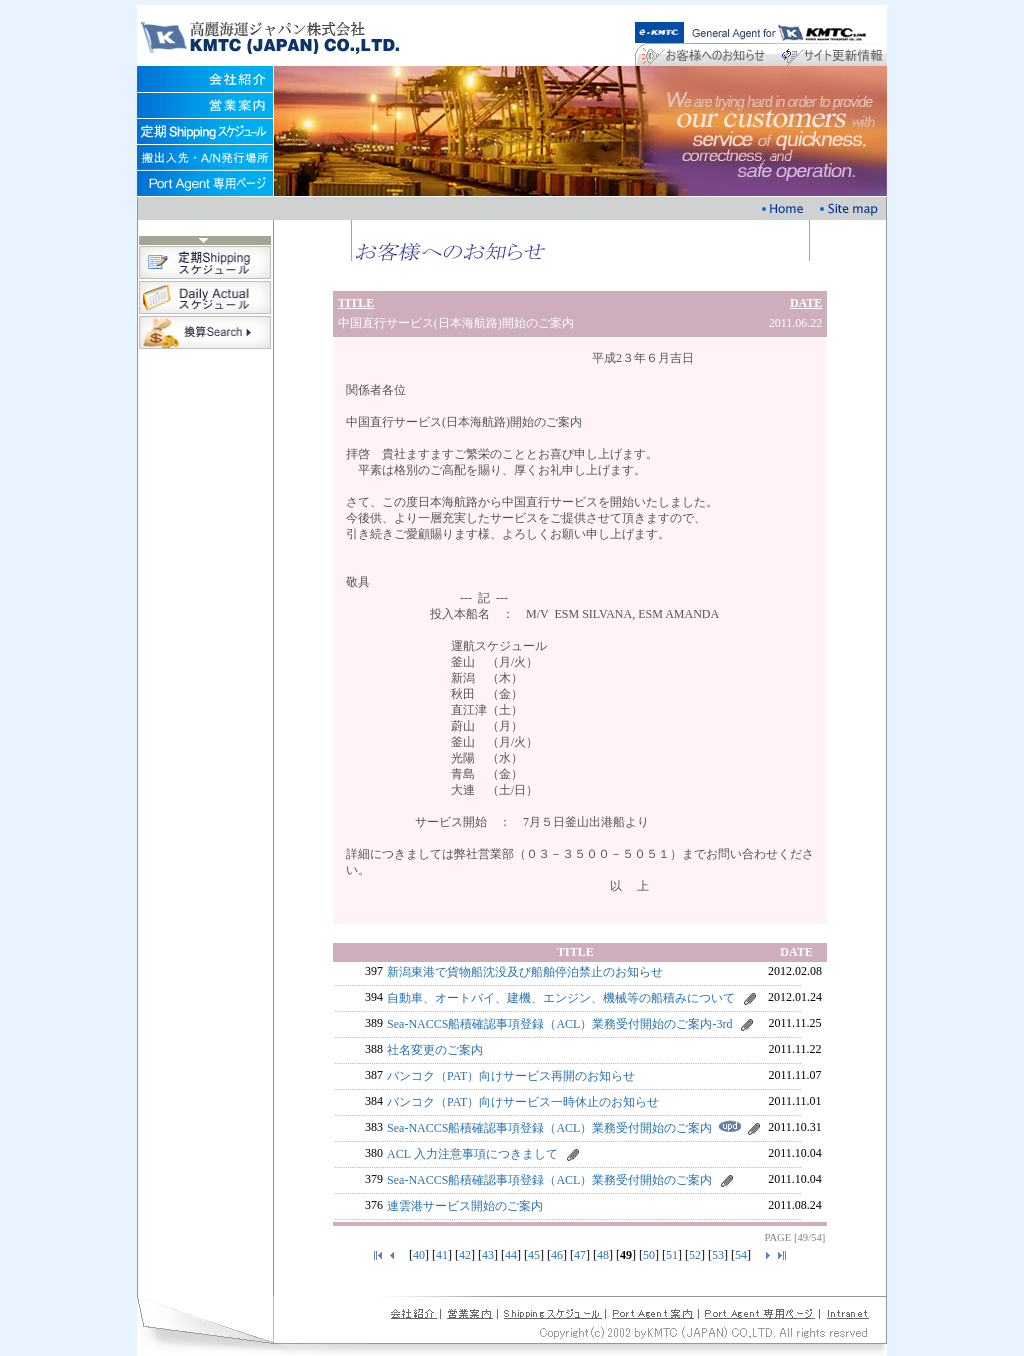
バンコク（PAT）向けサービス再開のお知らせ (511, 1076)
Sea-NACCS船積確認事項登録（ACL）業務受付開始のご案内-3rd (559, 1024)
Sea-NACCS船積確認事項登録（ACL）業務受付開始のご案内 (549, 1128)
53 (718, 1255)
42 (465, 1255)
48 (603, 1255)
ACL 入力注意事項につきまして (472, 1154)
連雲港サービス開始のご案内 (465, 1206)
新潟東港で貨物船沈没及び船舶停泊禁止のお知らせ (525, 972)
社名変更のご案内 (435, 1050)
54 (741, 1255)
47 (580, 1255)
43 (488, 1255)
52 (695, 1255)
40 (419, 1255)
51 (672, 1255)
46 (557, 1255)
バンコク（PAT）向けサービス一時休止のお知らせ (523, 1102)
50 (649, 1255)
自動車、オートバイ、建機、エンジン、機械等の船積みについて (561, 998)
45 (534, 1255)
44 (511, 1255)
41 (442, 1255)
